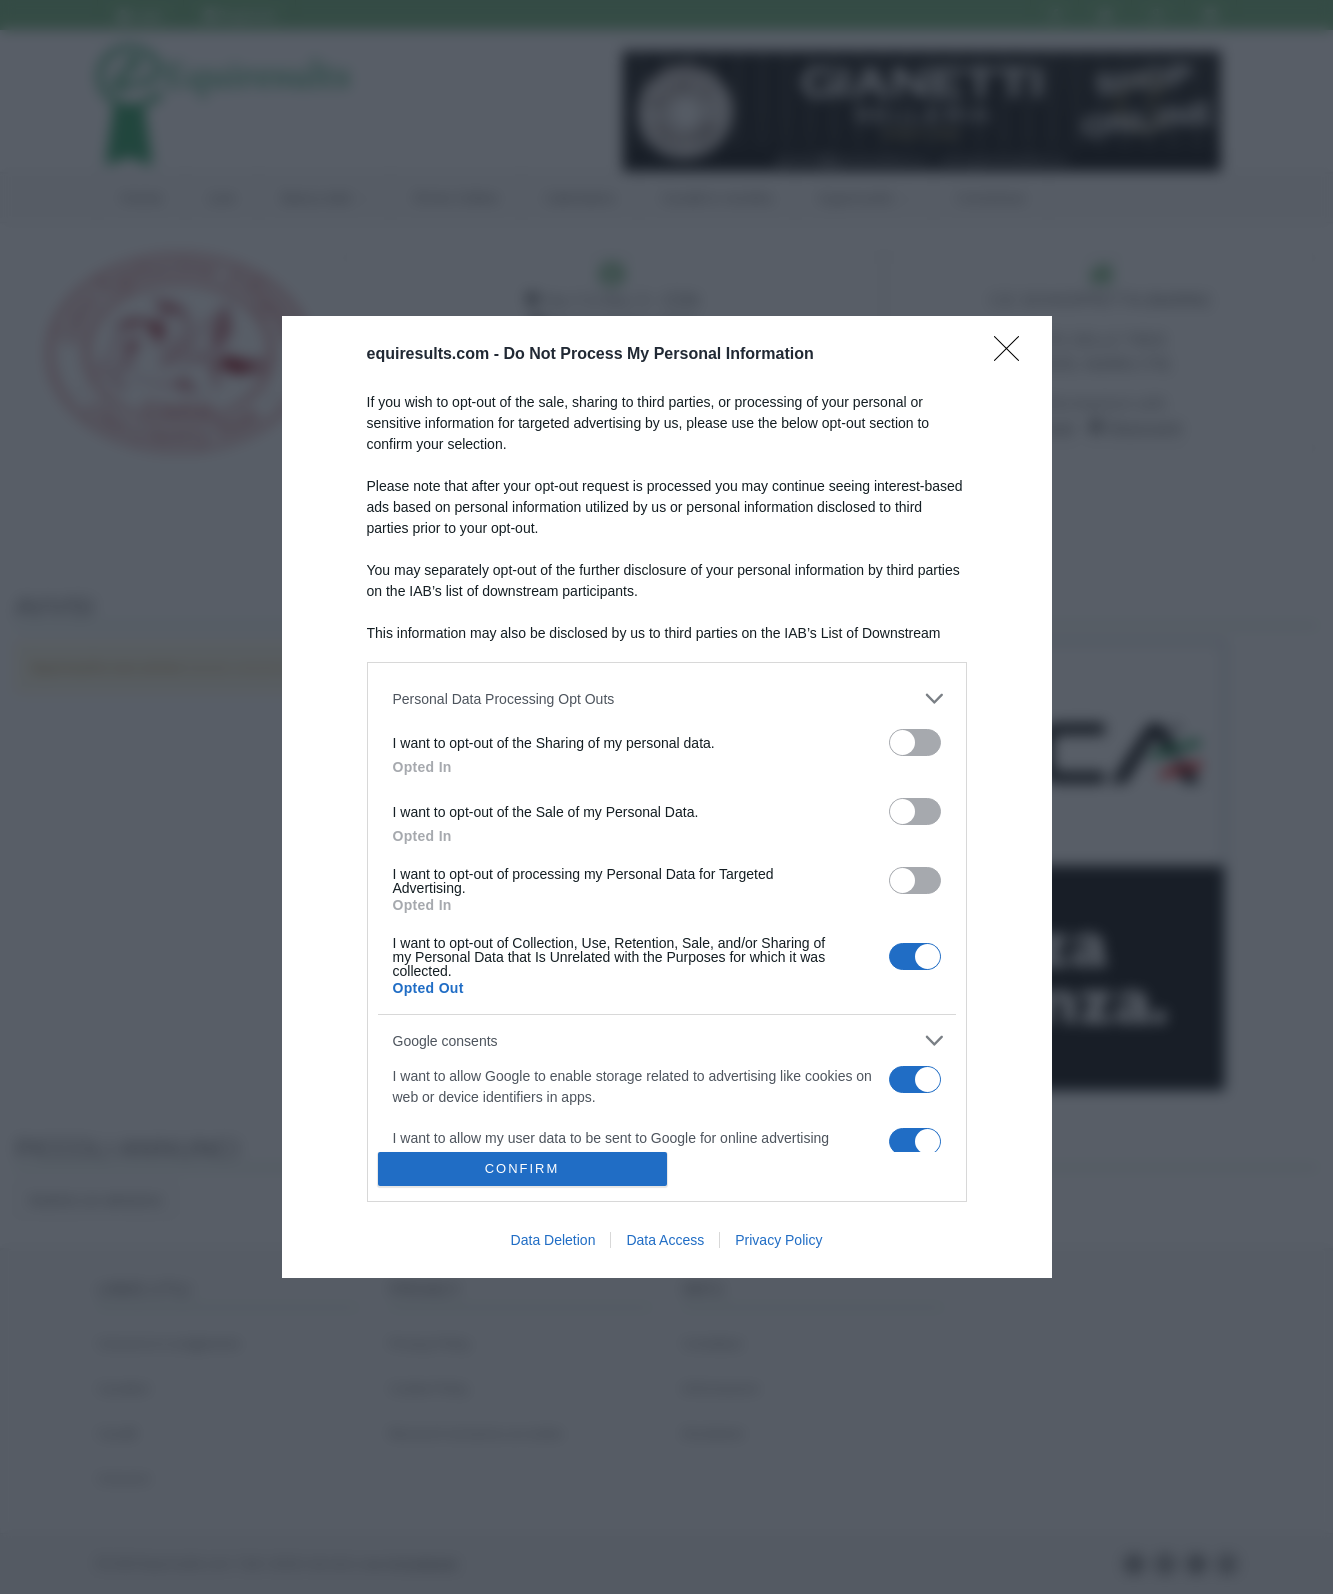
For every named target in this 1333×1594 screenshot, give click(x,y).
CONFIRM (522, 1168)
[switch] (915, 742)
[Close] (1013, 355)
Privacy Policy (778, 1240)
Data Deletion (553, 1240)
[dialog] (667, 796)
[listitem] (667, 698)
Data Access (665, 1240)
